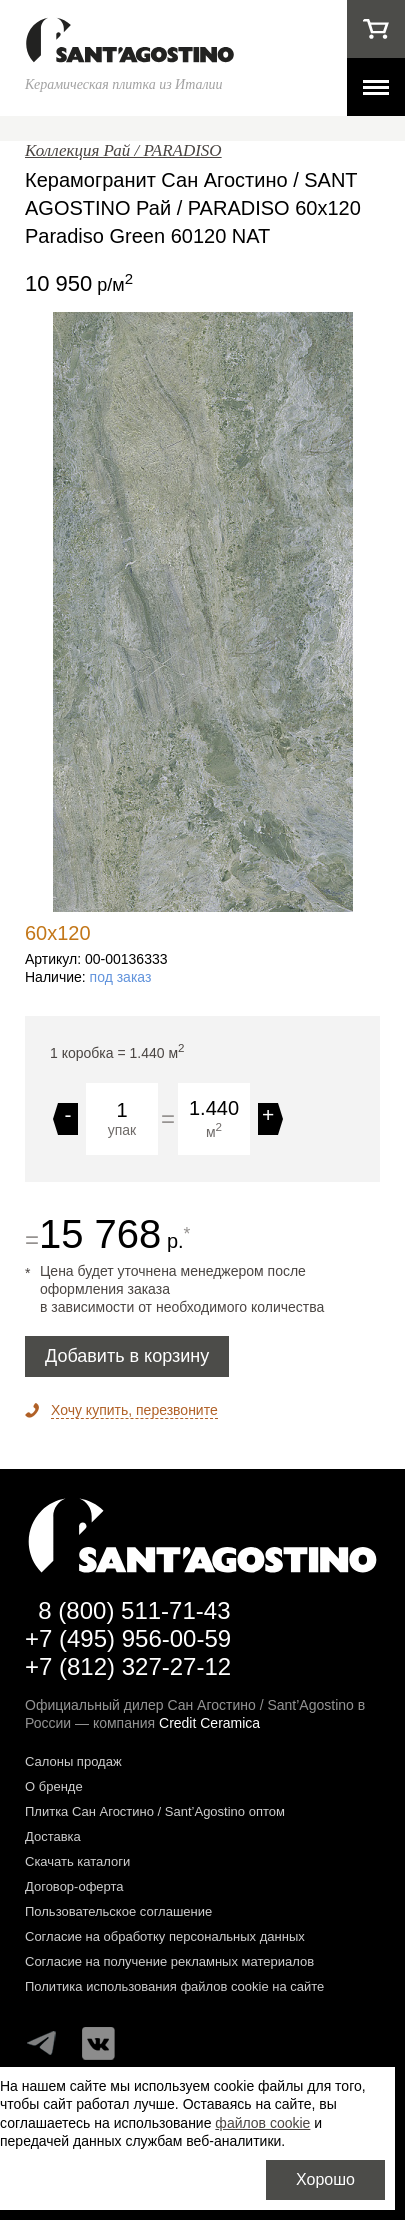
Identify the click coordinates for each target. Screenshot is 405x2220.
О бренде (54, 1786)
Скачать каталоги (77, 1861)
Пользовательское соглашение (118, 1911)
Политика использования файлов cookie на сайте (174, 1986)
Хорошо (325, 2179)
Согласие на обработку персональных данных (165, 1936)
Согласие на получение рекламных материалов (169, 1961)
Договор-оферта (74, 1886)
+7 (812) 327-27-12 (128, 1666)
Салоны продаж (73, 1761)
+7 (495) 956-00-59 (128, 1638)
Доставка (53, 1836)
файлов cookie (262, 2123)
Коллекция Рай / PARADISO (123, 150)
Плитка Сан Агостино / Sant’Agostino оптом (155, 1811)
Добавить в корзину (127, 1356)
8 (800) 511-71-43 (134, 1610)
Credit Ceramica (209, 1723)
